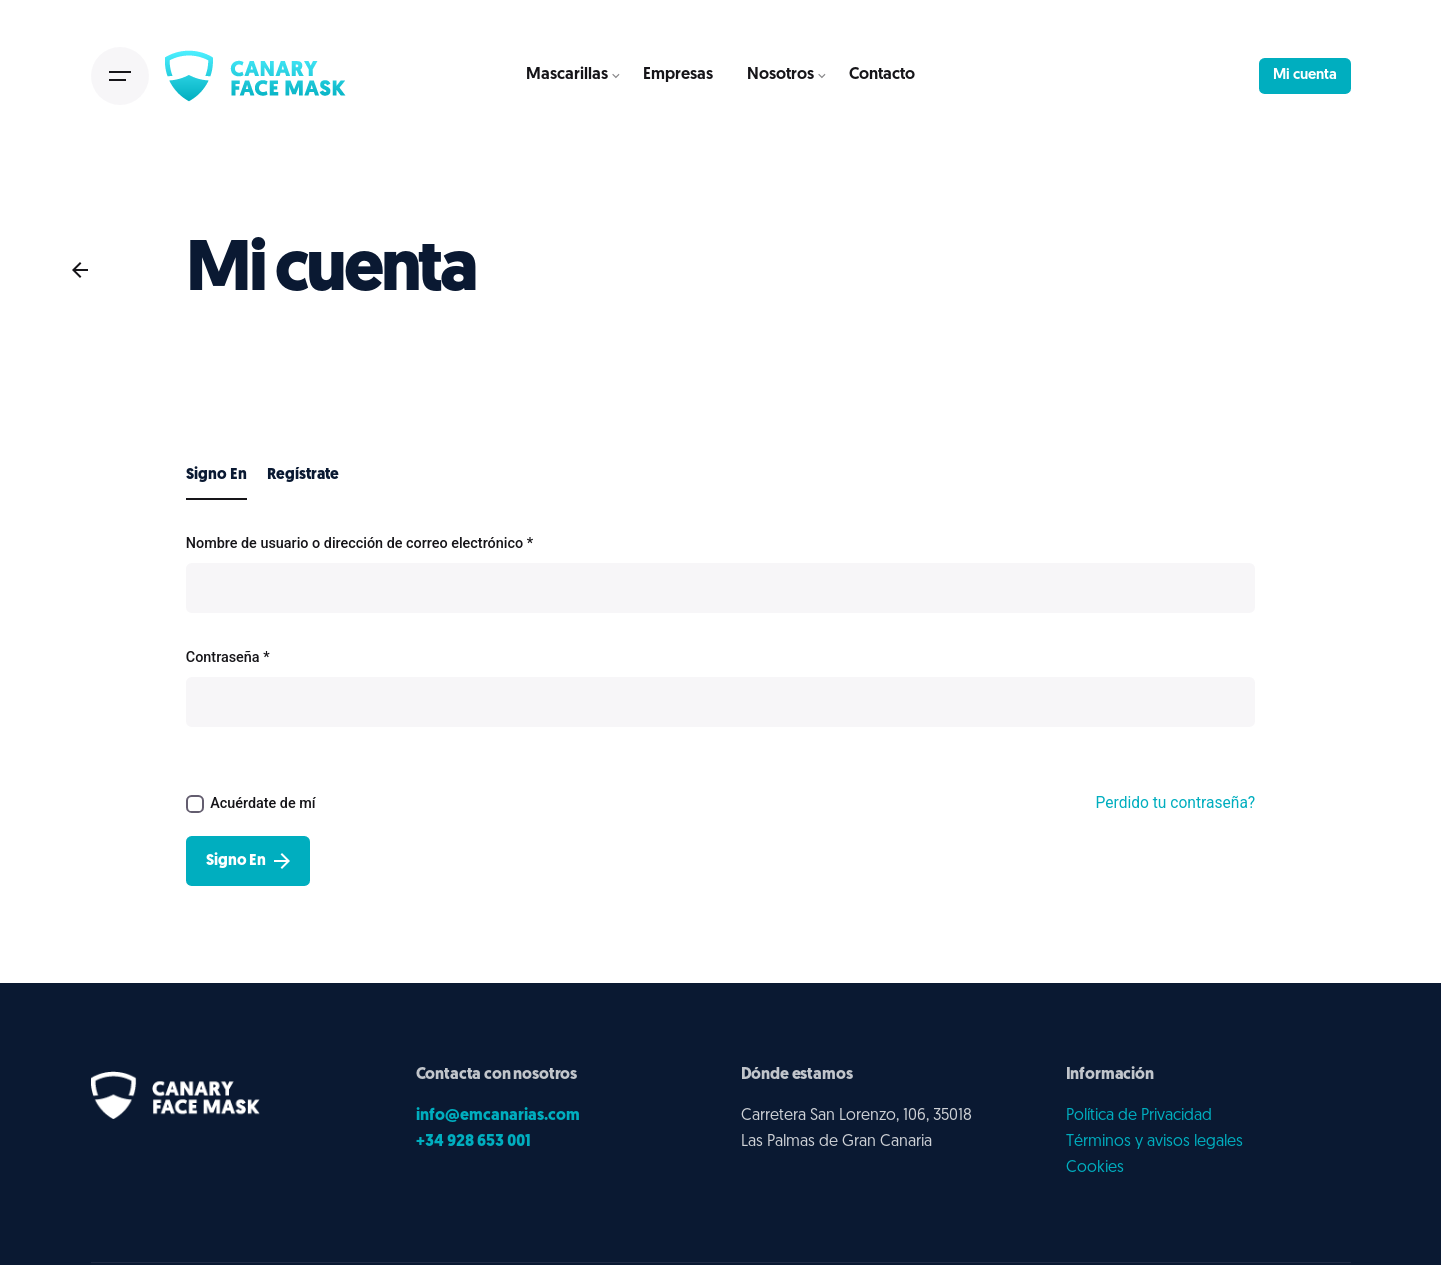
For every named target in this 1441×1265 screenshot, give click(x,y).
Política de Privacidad (1139, 1116)
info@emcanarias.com (498, 1116)
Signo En (248, 861)
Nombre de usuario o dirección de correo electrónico (359, 543)
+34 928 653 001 (473, 1142)
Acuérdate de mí (251, 804)
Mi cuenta (1305, 75)
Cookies (1095, 1168)
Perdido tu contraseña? (1176, 803)
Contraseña (228, 657)
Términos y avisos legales (1154, 1142)
